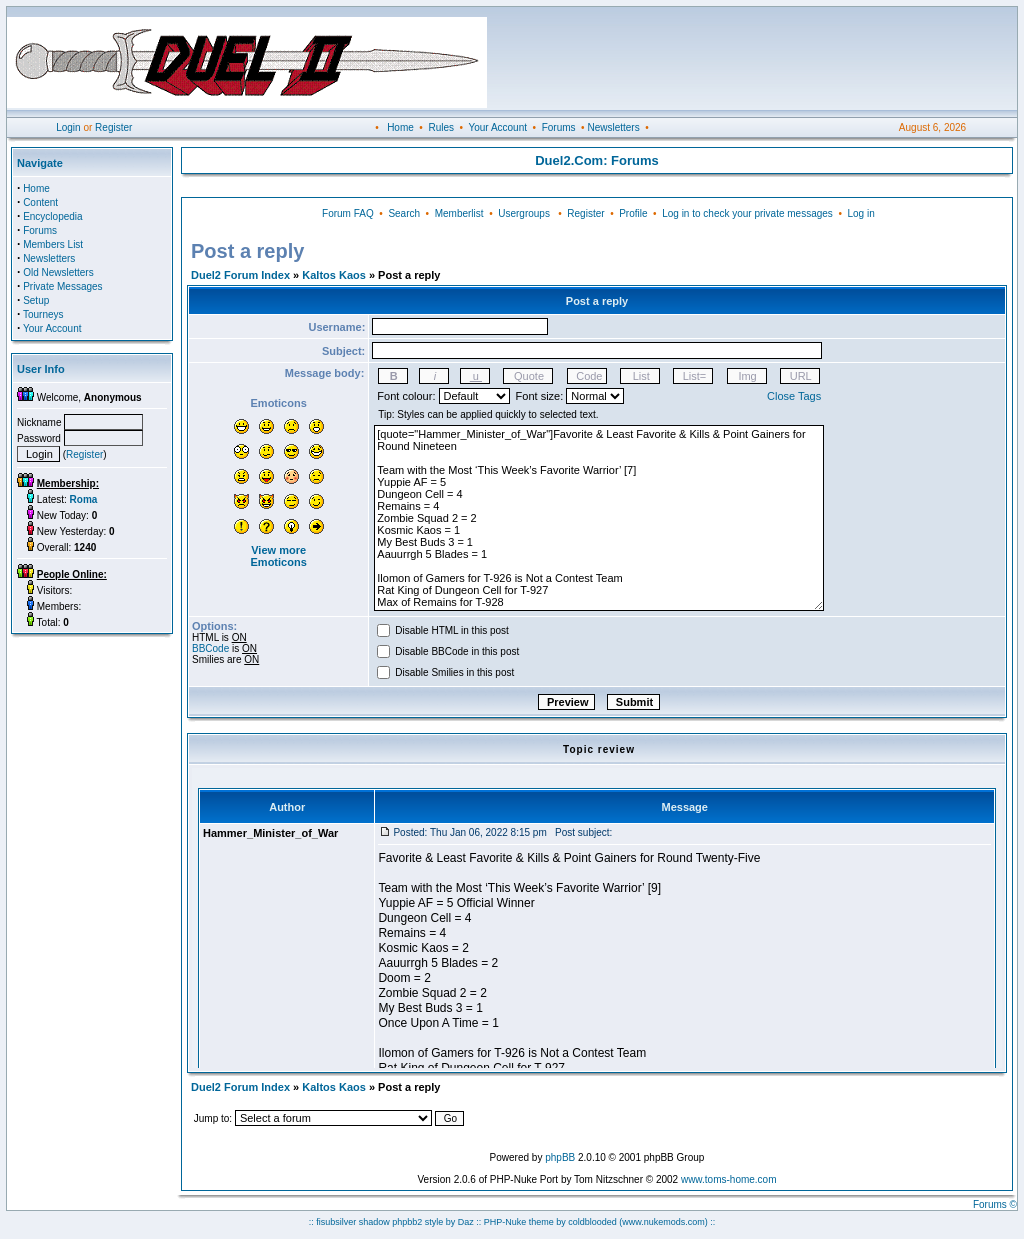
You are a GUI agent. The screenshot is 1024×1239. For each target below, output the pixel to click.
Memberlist (459, 213)
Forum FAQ (348, 213)
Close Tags (794, 396)
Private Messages (62, 286)
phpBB (560, 1157)
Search (404, 213)
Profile (633, 213)
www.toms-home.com (729, 1179)
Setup (36, 300)
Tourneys (43, 314)
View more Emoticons (279, 556)
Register (113, 127)
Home (400, 127)
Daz (466, 1222)
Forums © (995, 1204)
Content (40, 202)
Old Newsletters (58, 272)
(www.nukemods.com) (663, 1222)
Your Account (497, 127)
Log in (860, 213)
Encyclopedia (52, 216)
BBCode (210, 648)
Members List (53, 244)
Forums (559, 127)
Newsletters (613, 127)
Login (68, 127)
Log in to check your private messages (747, 213)
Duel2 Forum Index (240, 275)
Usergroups (524, 213)
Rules (441, 127)
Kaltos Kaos (334, 275)
